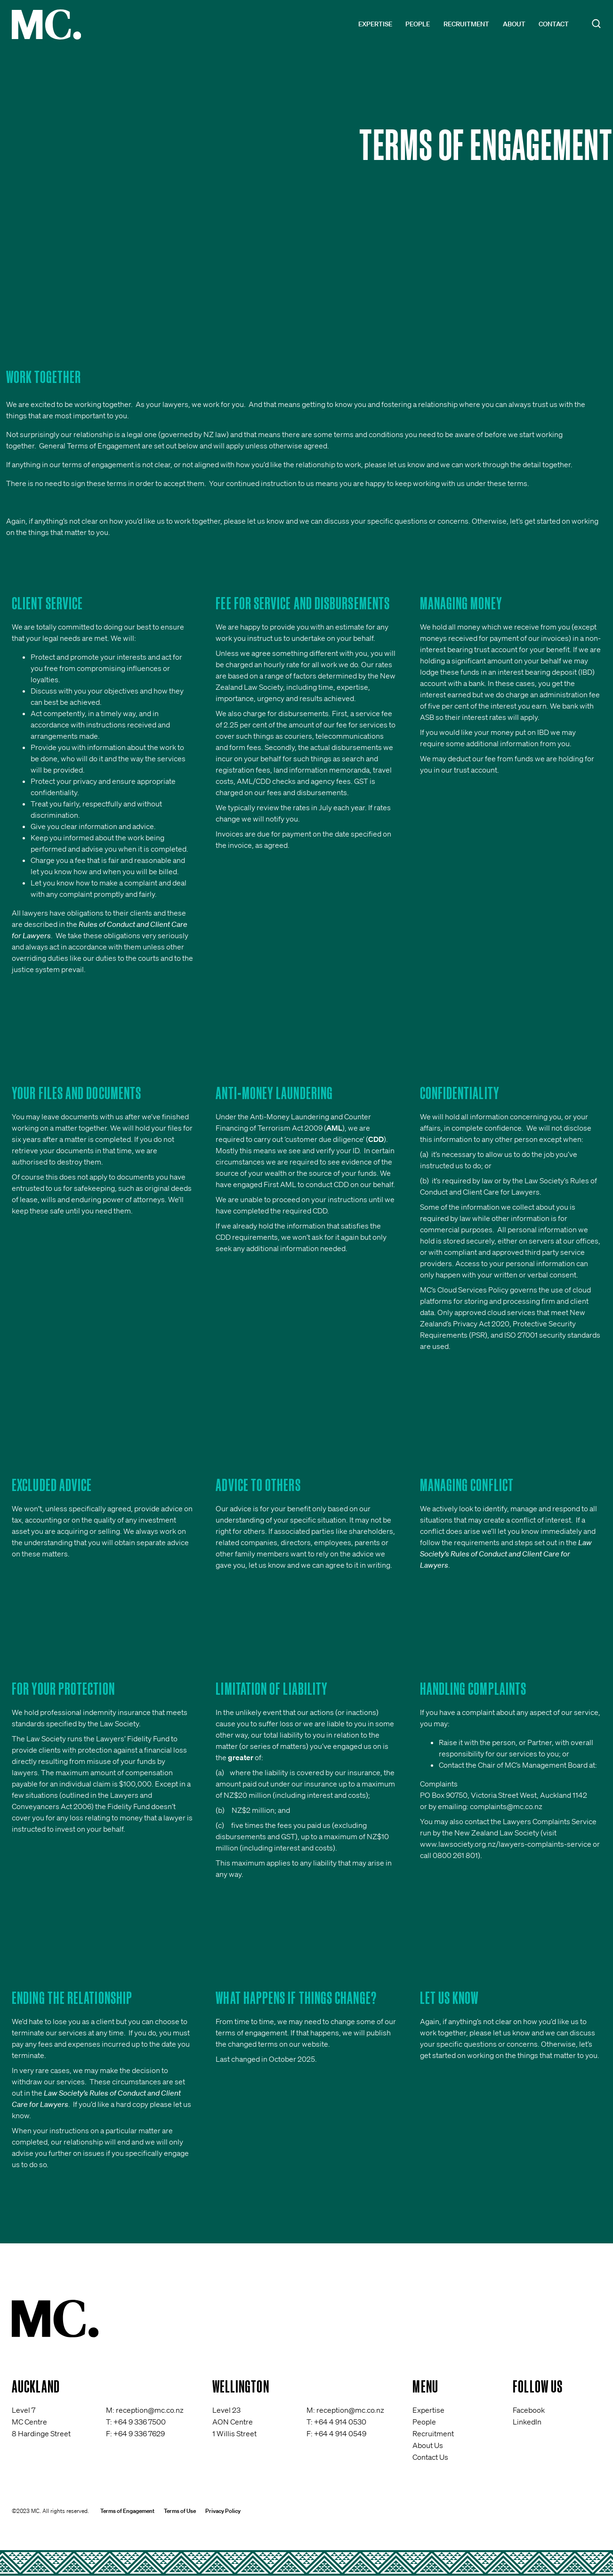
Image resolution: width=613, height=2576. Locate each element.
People (417, 24)
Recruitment (466, 24)
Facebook (529, 2410)
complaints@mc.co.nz (506, 1806)
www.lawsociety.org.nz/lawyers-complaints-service (505, 1844)
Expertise (375, 24)
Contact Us (430, 2457)
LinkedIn (527, 2421)
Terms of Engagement (127, 2511)
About (514, 24)
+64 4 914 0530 (340, 2421)
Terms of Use (180, 2511)
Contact (554, 24)
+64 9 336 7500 (139, 2421)
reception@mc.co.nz (150, 2410)
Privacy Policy (223, 2511)
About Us (427, 2445)
